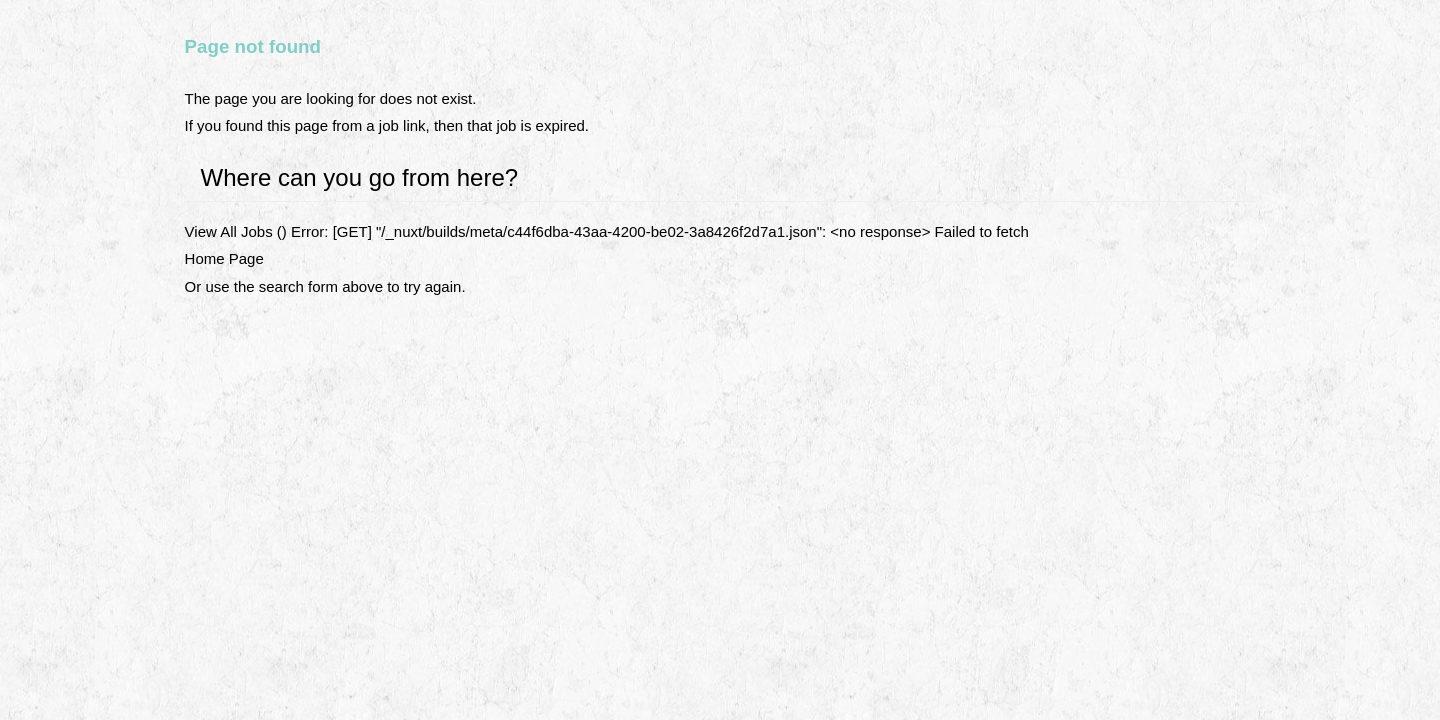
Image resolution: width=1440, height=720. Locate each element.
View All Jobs (229, 231)
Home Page (224, 258)
